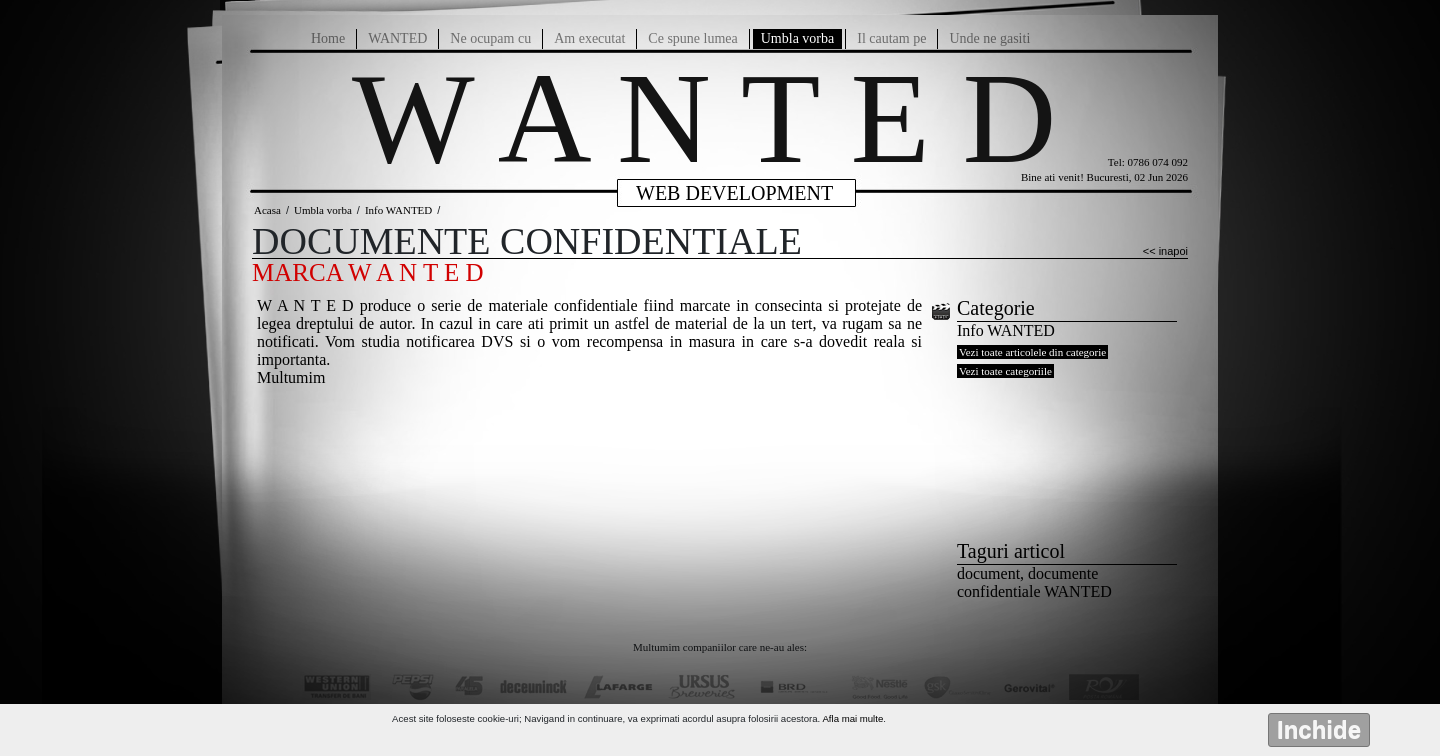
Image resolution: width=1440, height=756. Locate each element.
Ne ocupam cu (490, 38)
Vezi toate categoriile (1005, 371)
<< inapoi (1165, 251)
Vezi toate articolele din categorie (1032, 352)
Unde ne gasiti (989, 38)
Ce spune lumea (692, 38)
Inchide (1319, 729)
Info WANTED (398, 210)
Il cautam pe (891, 38)
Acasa (267, 210)
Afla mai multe (852, 718)
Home (328, 38)
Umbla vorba (797, 38)
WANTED (397, 38)
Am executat (589, 38)
